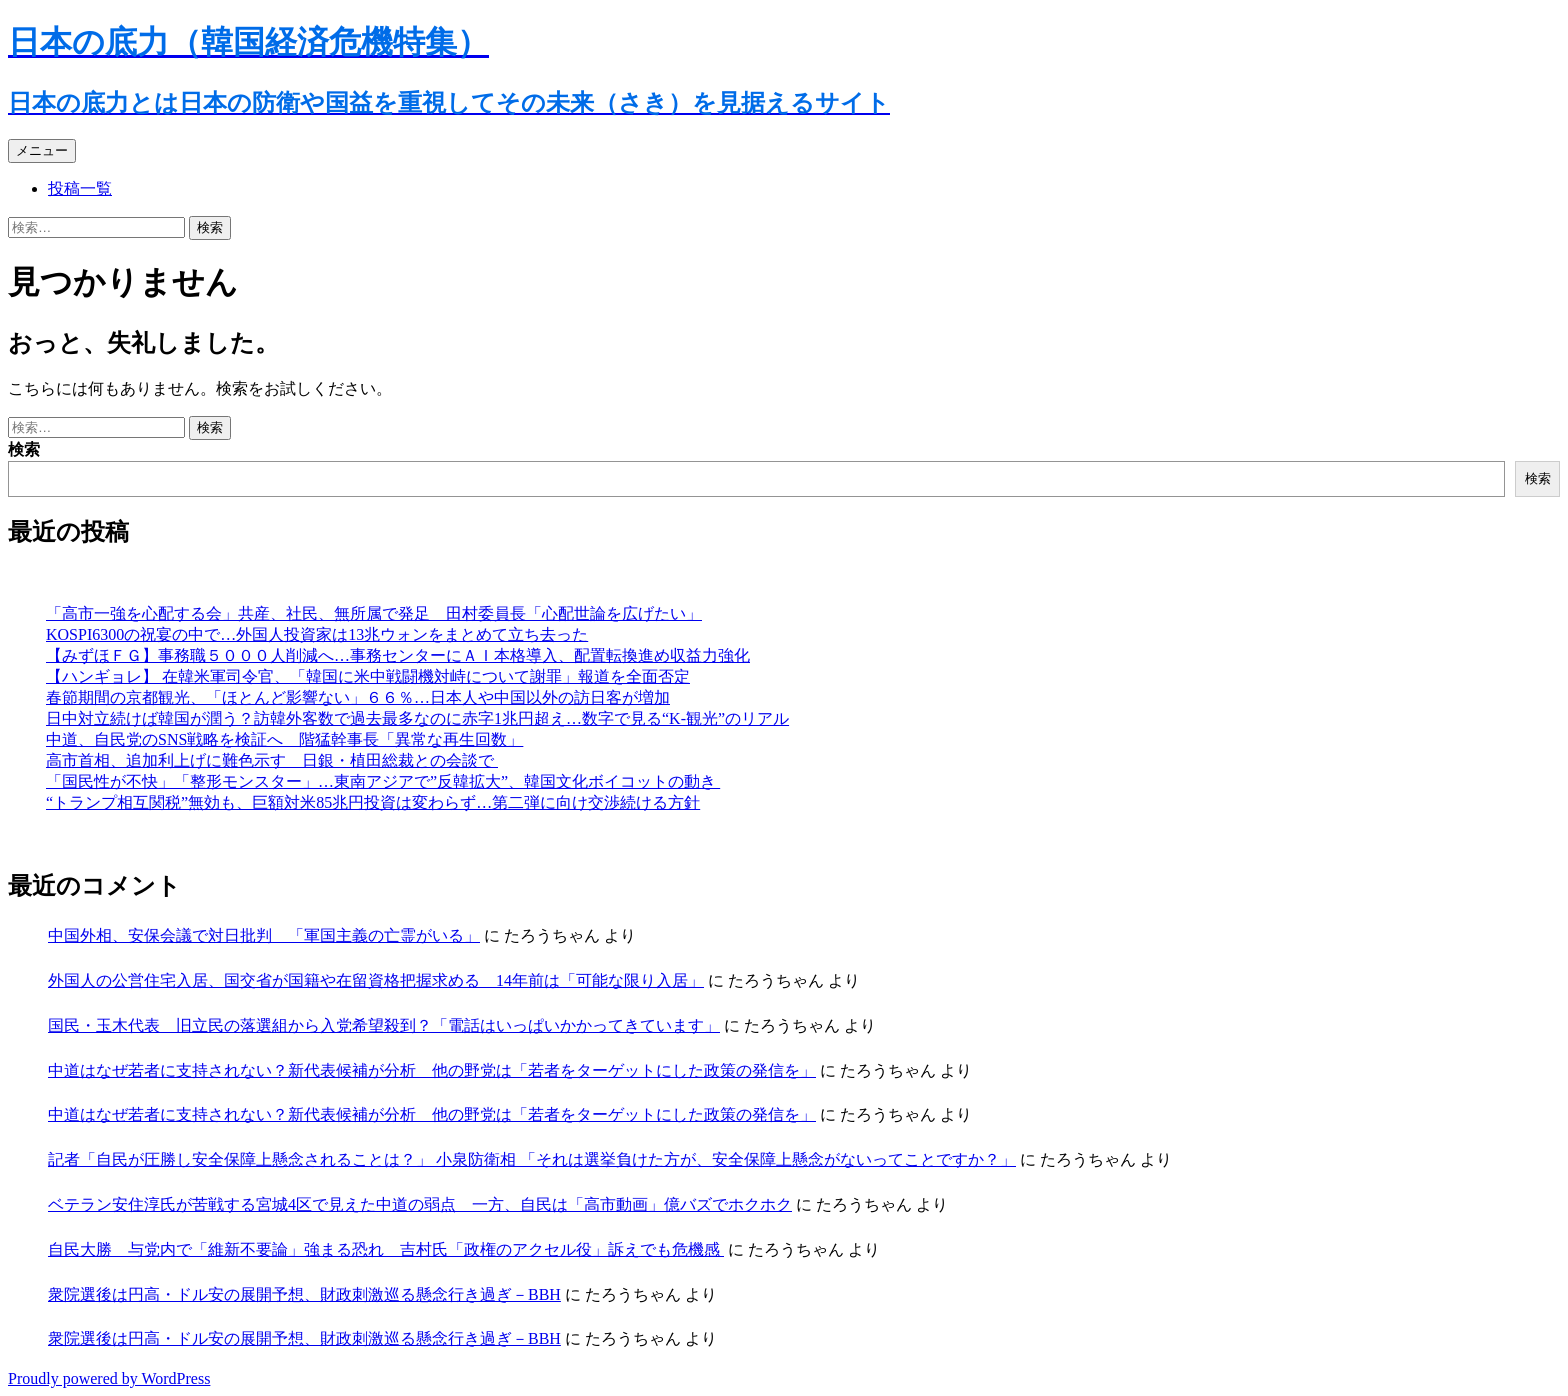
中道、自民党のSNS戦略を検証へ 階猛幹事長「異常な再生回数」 (284, 739)
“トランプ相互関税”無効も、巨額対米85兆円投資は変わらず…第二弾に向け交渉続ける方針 (373, 802)
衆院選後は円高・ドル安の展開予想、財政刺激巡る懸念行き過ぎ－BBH (304, 1294)
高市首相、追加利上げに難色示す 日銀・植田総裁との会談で (272, 760)
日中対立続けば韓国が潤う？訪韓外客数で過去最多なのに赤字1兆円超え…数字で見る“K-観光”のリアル (417, 718)
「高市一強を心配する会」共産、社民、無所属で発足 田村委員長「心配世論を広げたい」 (374, 613)
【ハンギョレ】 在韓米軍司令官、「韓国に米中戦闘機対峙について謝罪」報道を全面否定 (368, 676)
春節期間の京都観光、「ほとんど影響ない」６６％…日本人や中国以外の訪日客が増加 (358, 697)
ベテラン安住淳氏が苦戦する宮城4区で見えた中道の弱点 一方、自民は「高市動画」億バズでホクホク (420, 1204)
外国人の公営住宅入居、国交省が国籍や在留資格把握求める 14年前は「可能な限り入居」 (376, 980)
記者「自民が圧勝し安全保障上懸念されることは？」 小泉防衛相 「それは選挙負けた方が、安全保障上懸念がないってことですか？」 (532, 1159)
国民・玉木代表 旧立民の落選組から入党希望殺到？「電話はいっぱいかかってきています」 (384, 1025)
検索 (24, 449)
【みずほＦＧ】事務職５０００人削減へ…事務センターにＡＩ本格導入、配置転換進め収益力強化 (398, 655)
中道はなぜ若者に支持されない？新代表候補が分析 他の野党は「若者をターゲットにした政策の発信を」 (432, 1070)
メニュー (42, 150)
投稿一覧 (80, 188)
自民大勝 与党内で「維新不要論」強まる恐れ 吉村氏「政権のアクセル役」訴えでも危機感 (386, 1249)
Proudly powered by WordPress (109, 1378)
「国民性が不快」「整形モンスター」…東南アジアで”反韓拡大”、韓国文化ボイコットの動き (383, 781)
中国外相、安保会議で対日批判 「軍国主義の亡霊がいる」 (264, 935)
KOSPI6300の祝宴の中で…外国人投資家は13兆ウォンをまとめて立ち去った (317, 634)
